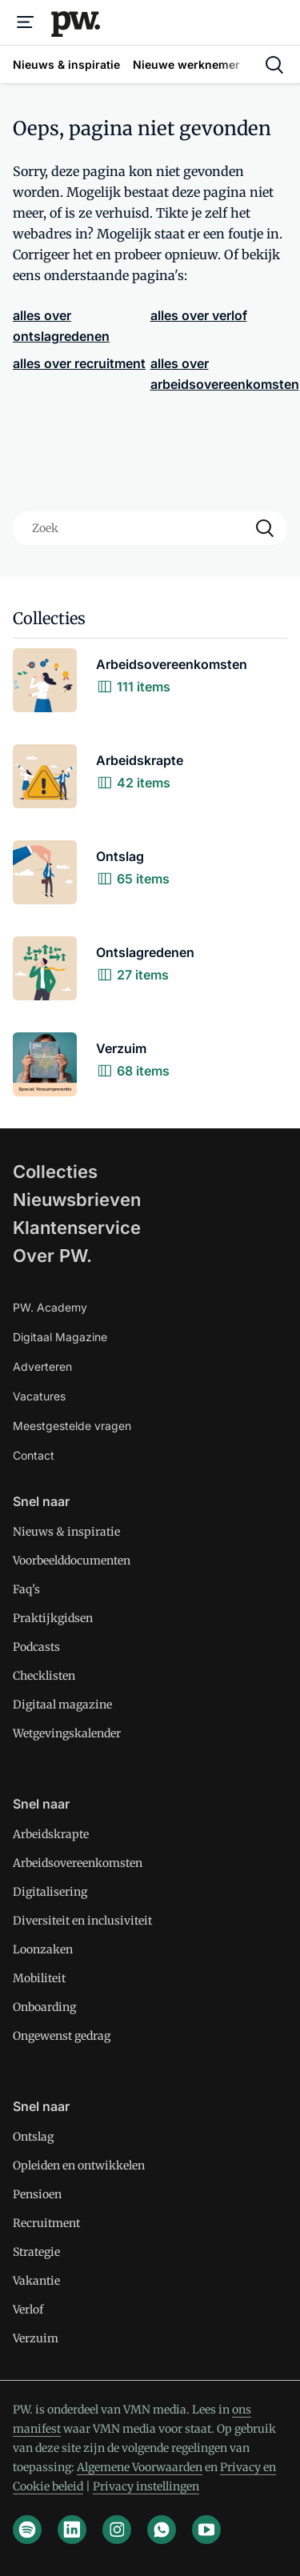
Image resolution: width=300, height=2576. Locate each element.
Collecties (55, 1171)
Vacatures (39, 1396)
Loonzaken (43, 1949)
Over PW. (52, 1255)
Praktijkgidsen (53, 1618)
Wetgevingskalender (67, 1733)
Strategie (36, 2252)
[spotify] (27, 2529)
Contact (33, 1455)
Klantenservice (77, 1227)
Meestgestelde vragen (72, 1425)
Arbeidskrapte (51, 1834)
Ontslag (33, 2136)
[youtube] (206, 2529)
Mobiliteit (39, 1978)
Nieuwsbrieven (77, 1199)
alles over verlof (198, 315)
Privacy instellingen (146, 2486)
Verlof (28, 2309)
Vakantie (36, 2281)
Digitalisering (50, 1892)
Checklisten (44, 1676)
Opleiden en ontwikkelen (79, 2165)
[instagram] (116, 2529)
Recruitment (46, 2223)
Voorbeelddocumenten (71, 1560)
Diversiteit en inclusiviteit (82, 1920)
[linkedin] (72, 2529)
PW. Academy (50, 1307)
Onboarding (44, 2007)
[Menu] (25, 22)
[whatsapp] (161, 2529)
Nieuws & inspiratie (66, 1531)
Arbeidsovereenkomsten (77, 1863)
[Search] (264, 528)
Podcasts (36, 1647)
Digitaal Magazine (60, 1337)
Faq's (26, 1589)
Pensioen (37, 2194)
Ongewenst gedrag (61, 2036)
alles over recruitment (79, 363)
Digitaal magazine (62, 1704)
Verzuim (35, 2338)
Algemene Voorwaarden (139, 2467)
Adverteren (42, 1366)
